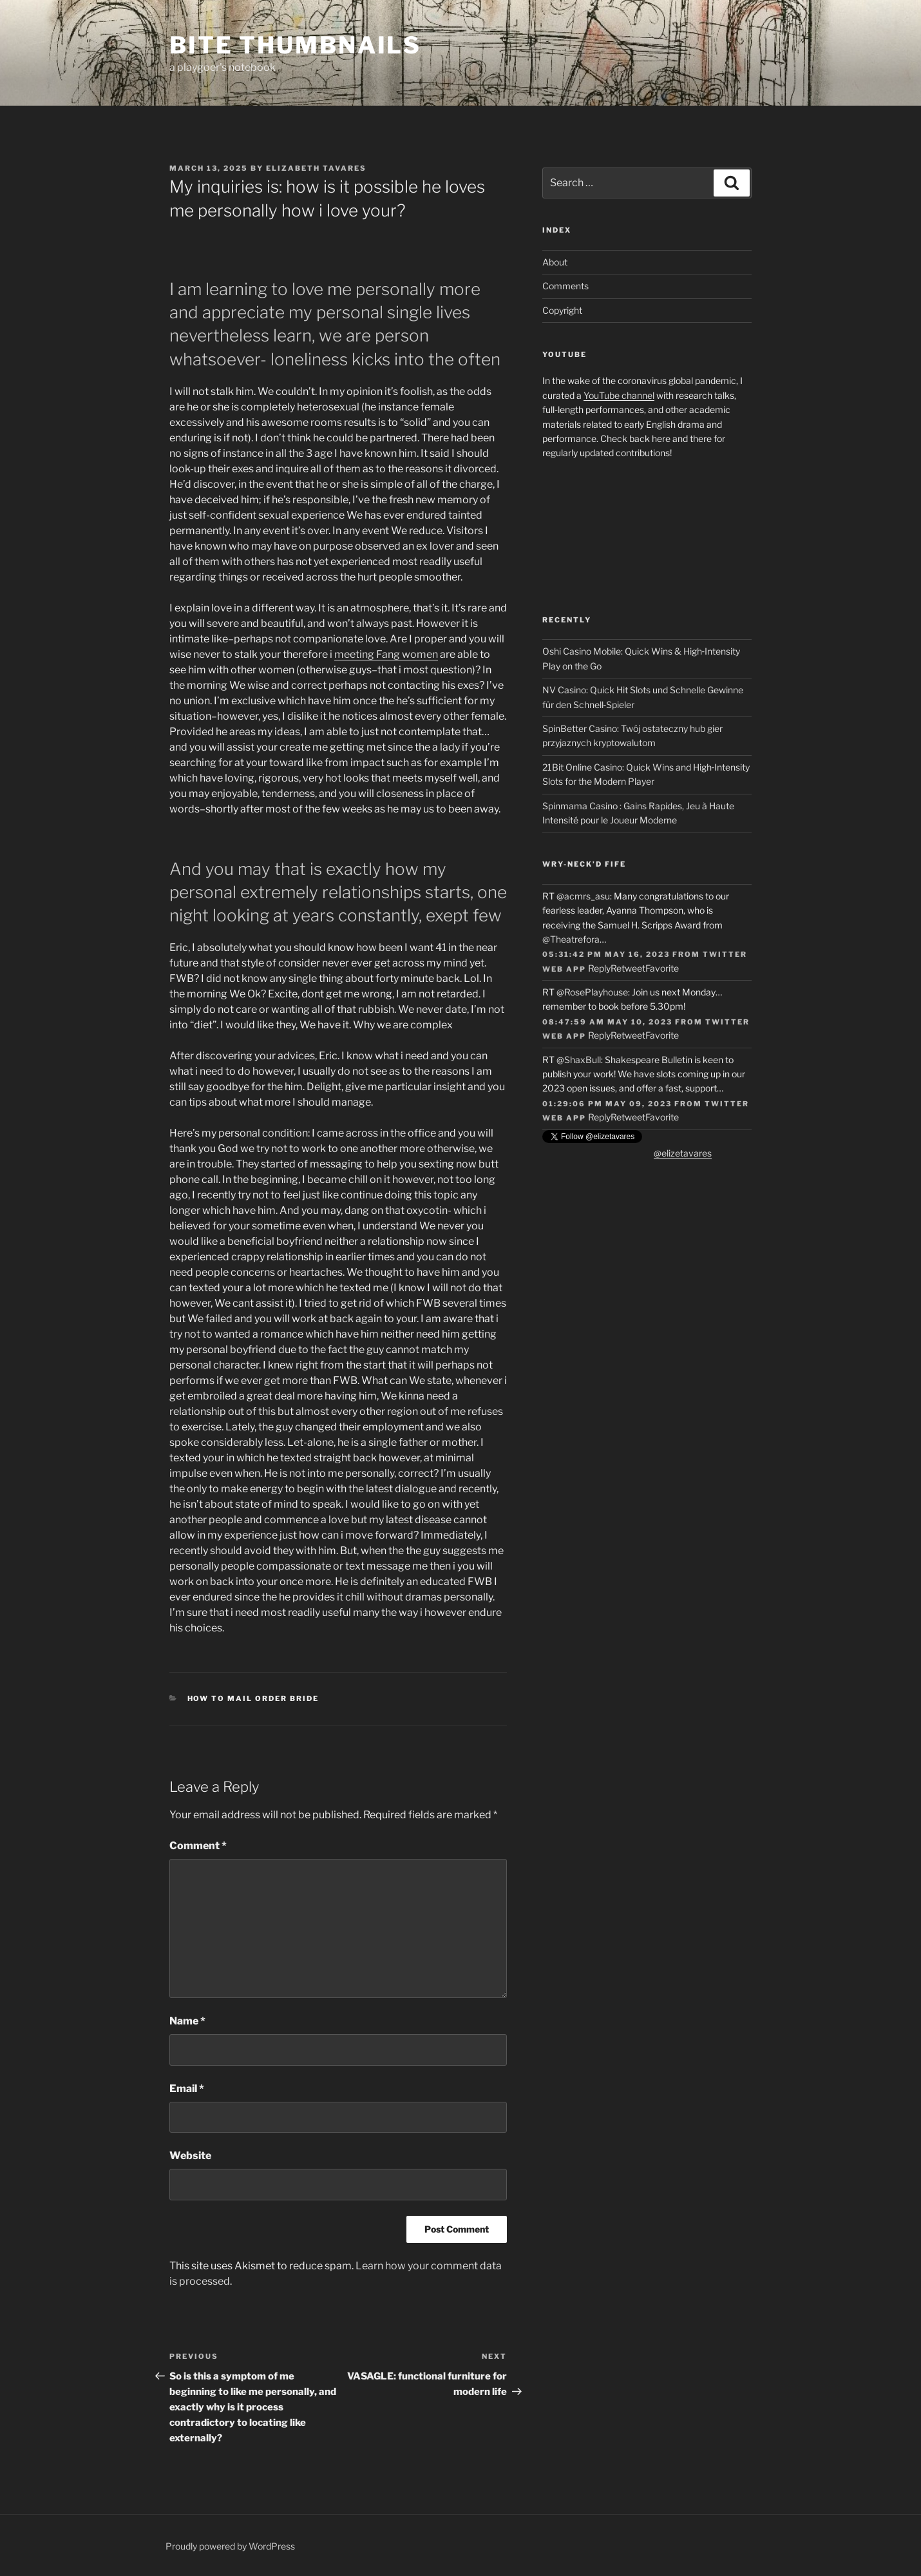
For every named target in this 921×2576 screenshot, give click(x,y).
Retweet (628, 968)
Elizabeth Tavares (316, 168)
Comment (198, 1846)
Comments (565, 285)
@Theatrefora (571, 939)
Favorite (662, 968)
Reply (599, 968)
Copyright (562, 310)
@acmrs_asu (583, 895)
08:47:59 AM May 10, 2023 (607, 1021)
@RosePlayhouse (592, 991)
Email (186, 2088)
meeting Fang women (386, 654)
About (554, 261)
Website (190, 2155)
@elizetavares (683, 1153)
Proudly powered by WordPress (230, 2546)
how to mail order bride (253, 1698)
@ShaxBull (578, 1059)
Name (187, 2021)
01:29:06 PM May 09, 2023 (607, 1103)
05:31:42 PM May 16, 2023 (606, 954)
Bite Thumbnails (295, 45)
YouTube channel (619, 395)
